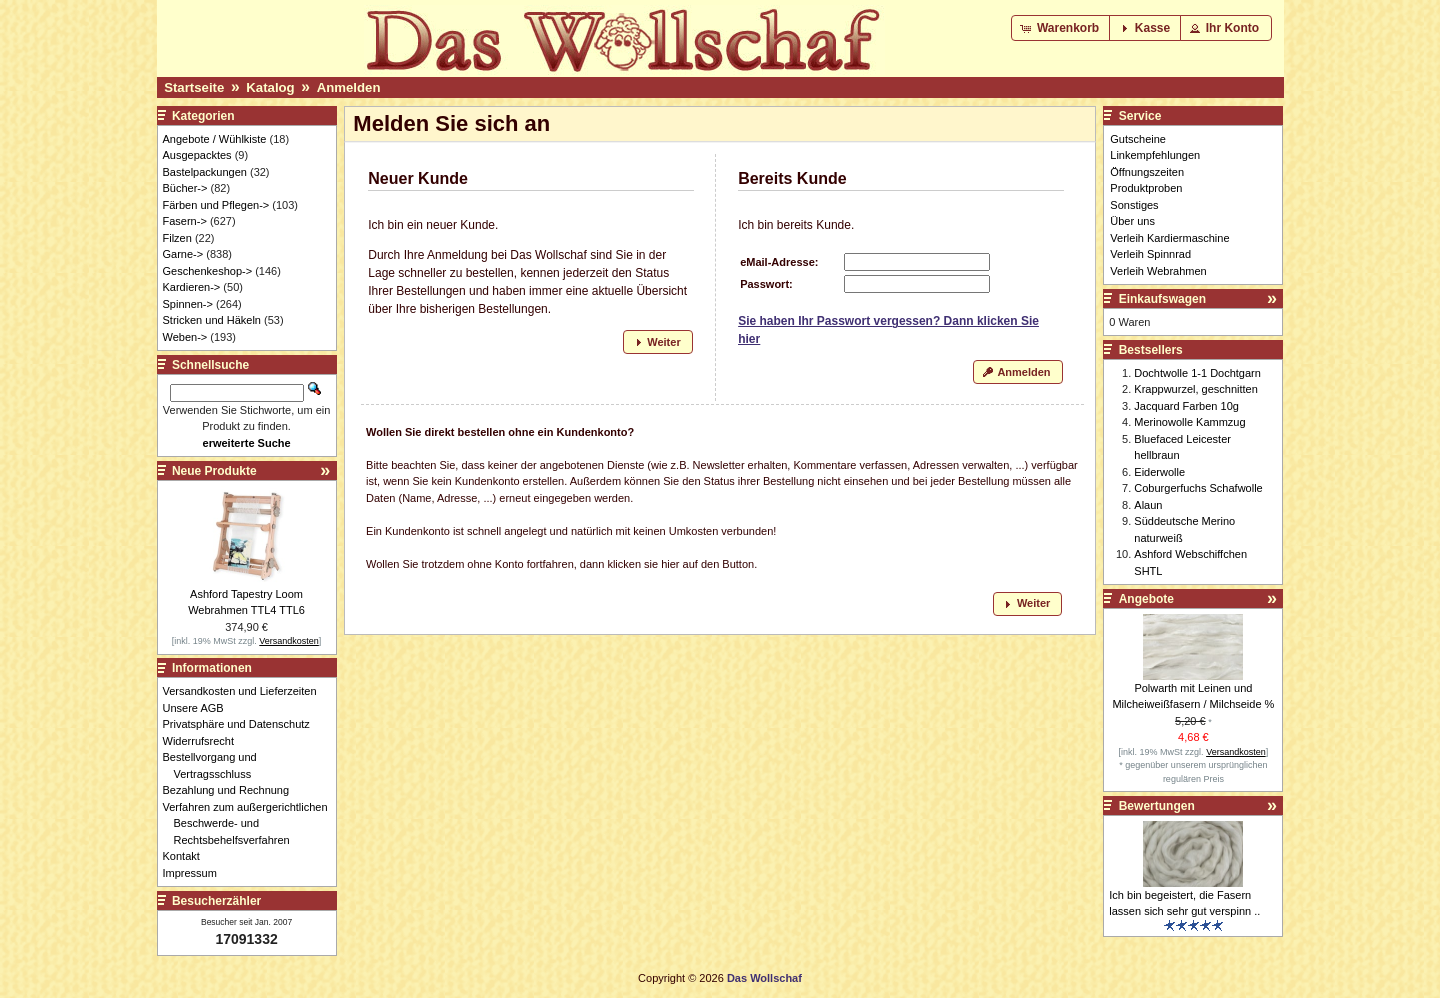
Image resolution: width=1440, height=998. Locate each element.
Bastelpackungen (205, 172)
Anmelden (349, 87)
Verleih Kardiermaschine (1169, 238)
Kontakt (187, 856)
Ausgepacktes (197, 155)
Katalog (270, 87)
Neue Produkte (214, 471)
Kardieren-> (192, 287)
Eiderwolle (1159, 472)
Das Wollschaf (764, 978)
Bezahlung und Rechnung (232, 790)
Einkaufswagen (1162, 299)
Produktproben (1146, 188)
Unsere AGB (199, 708)
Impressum (195, 873)
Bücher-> (185, 188)
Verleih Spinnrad (1150, 254)
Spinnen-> (188, 304)
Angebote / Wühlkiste (215, 139)
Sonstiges (1134, 205)
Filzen (177, 238)
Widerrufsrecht (204, 741)
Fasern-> (185, 221)
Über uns (1132, 221)
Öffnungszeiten (1147, 172)
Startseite (194, 87)
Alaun (1148, 505)
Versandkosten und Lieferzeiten (245, 691)
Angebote (1146, 599)
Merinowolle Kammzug (1189, 422)
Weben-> (185, 337)
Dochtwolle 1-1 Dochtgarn (1197, 373)
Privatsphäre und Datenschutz (242, 724)
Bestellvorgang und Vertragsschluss (215, 765)
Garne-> (183, 254)
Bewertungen (1157, 806)
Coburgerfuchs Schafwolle (1198, 488)
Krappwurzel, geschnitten (1196, 389)
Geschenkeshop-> (208, 271)
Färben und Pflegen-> (216, 205)
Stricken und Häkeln (212, 320)
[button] (1061, 28)
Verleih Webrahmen (1158, 271)
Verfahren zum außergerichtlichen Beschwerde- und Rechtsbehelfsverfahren (251, 823)
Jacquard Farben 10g (1186, 406)
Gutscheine (1138, 139)
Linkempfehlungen (1155, 155)
